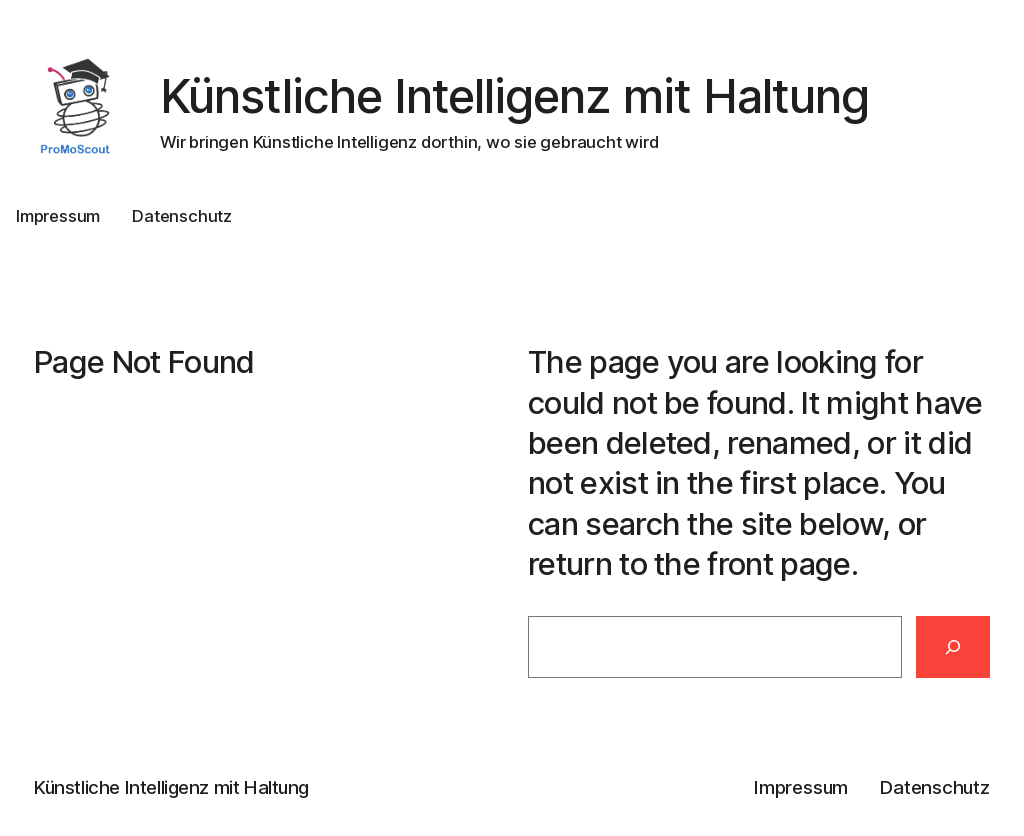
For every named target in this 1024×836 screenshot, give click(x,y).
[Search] (953, 647)
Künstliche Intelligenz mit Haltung (514, 95)
